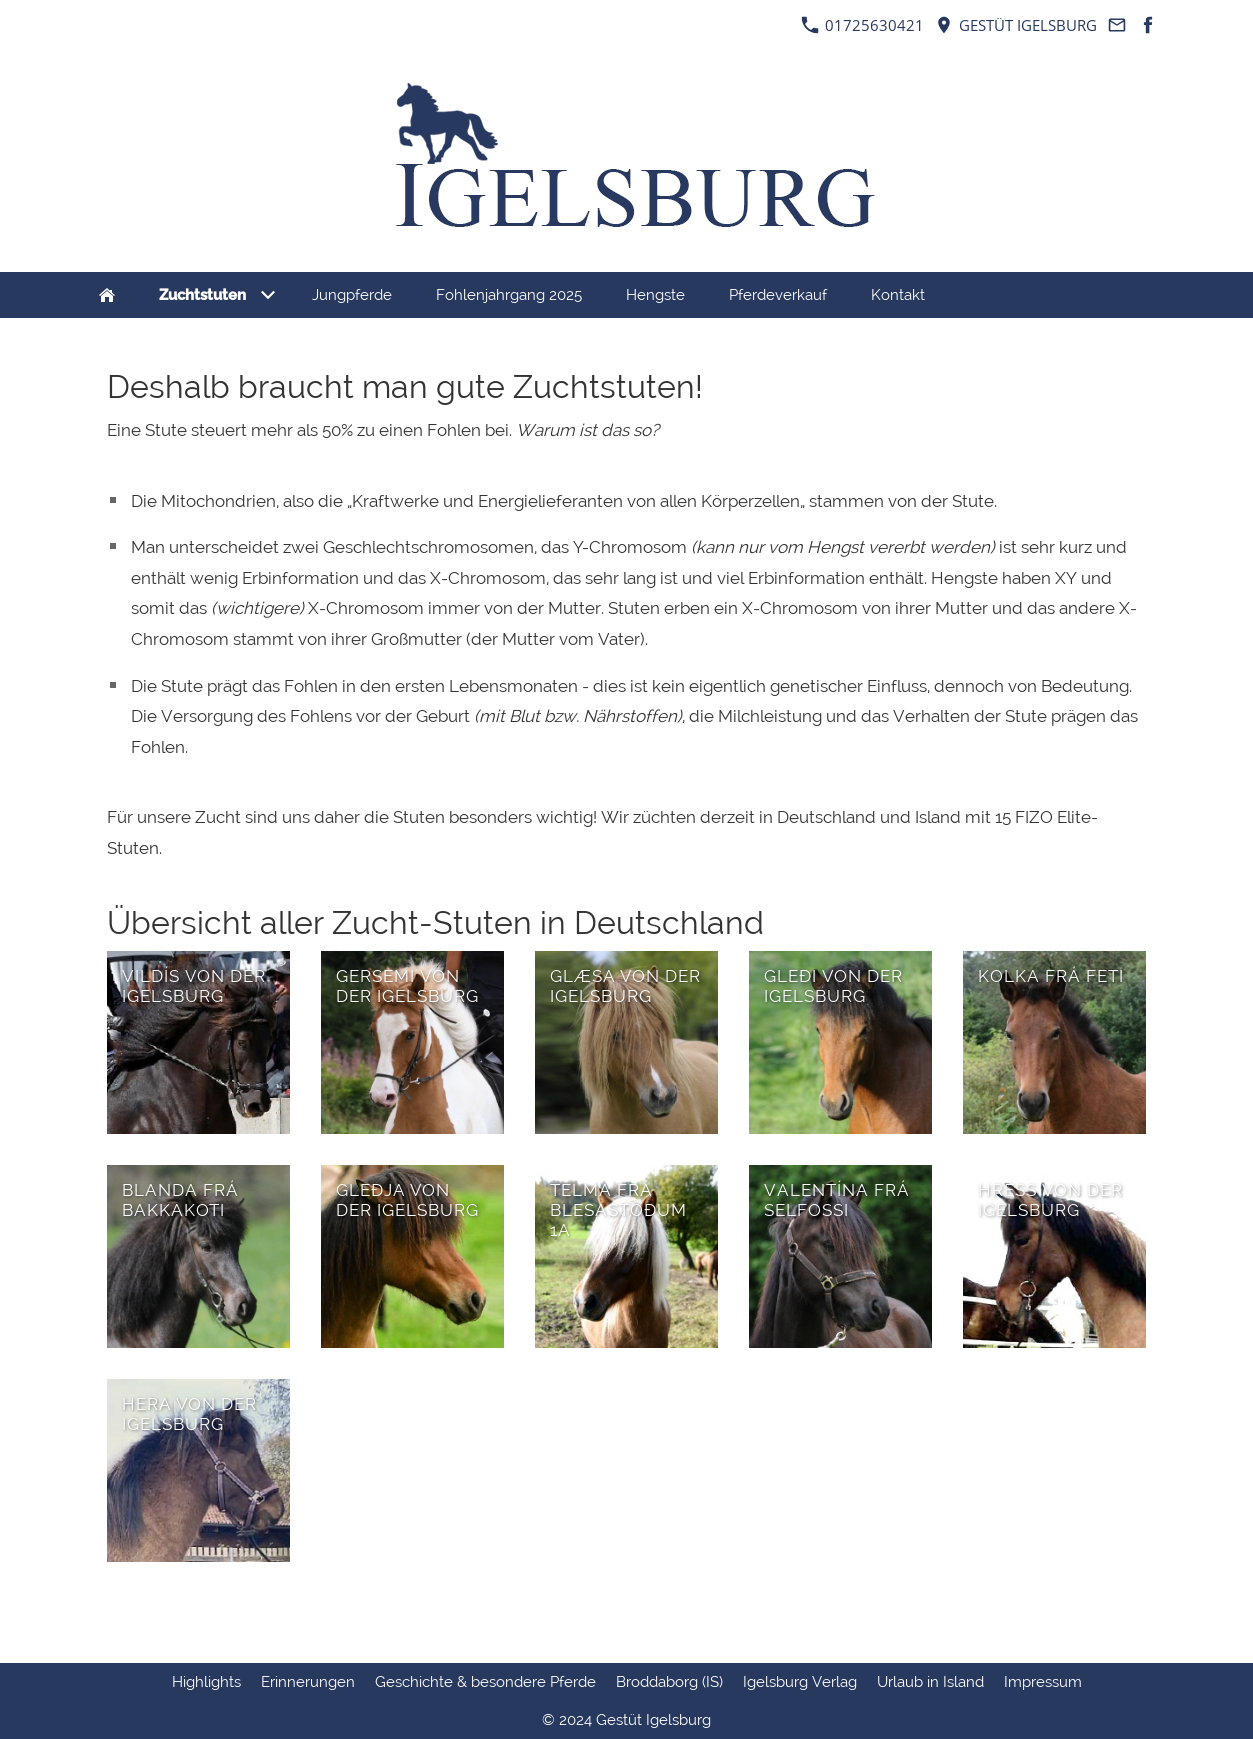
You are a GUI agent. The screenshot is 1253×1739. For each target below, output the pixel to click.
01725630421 (862, 25)
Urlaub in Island (930, 1682)
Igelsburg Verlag (800, 1682)
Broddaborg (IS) (669, 1682)
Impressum (1043, 1682)
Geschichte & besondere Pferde (485, 1682)
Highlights (206, 1682)
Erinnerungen (308, 1682)
